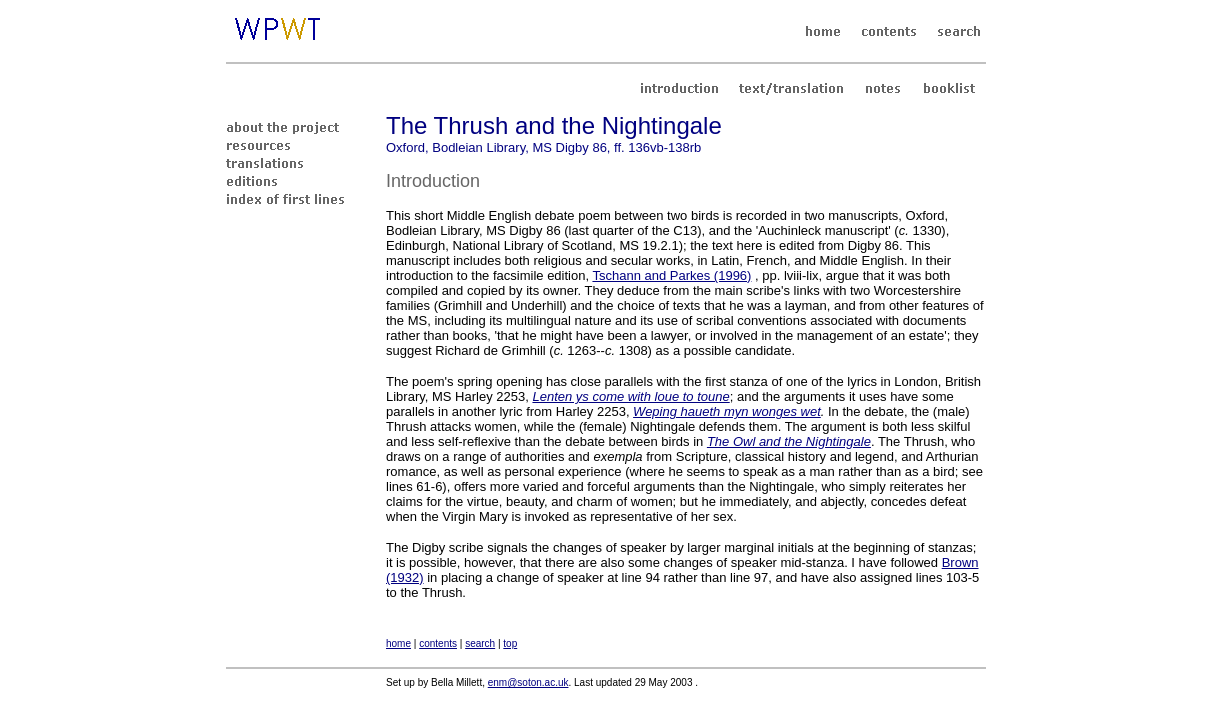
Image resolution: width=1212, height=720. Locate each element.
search (480, 643)
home (398, 643)
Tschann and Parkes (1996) (671, 275)
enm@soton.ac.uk (528, 682)
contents (438, 643)
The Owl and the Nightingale (789, 441)
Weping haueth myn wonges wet (727, 411)
